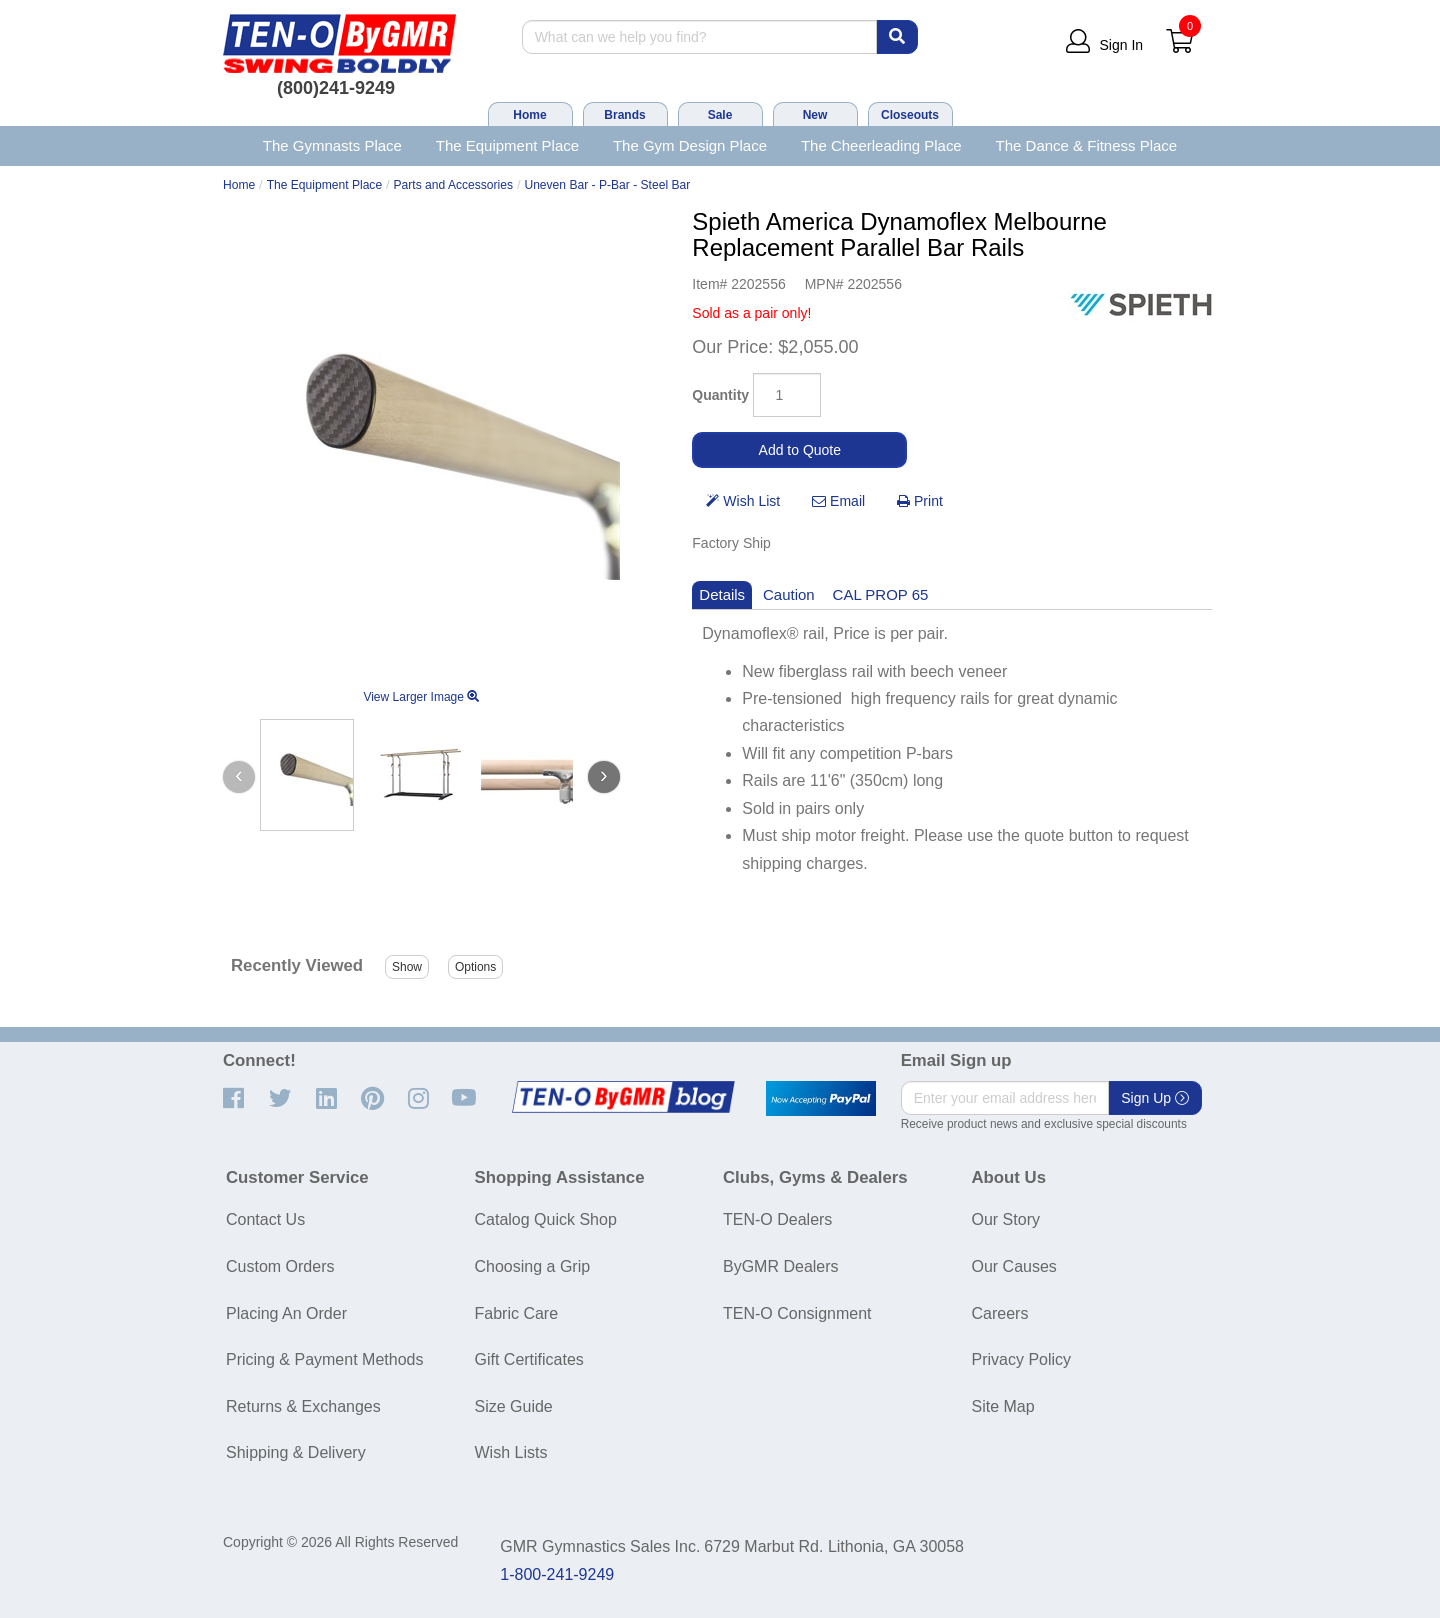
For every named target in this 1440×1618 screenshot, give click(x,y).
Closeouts (910, 115)
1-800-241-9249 (557, 1574)
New (815, 115)
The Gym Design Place (690, 145)
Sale (720, 115)
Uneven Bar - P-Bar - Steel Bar (607, 185)
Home (529, 115)
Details (722, 594)
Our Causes (1014, 1266)
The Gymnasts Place (332, 145)
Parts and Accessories (454, 185)
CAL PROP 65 (881, 594)
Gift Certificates (529, 1359)
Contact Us (265, 1219)
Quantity (720, 395)
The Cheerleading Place (881, 145)
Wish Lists (511, 1452)
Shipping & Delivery (296, 1452)
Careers (1000, 1313)
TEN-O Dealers (777, 1219)
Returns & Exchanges (303, 1406)
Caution (789, 594)
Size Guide (514, 1406)
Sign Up (1155, 1098)
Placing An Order (286, 1313)
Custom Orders (280, 1266)
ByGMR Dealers (781, 1266)
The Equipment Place (507, 145)
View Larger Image (421, 697)
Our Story (1006, 1219)
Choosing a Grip (533, 1266)
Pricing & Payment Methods (324, 1359)
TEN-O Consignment (797, 1313)
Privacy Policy (1022, 1359)
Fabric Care (517, 1313)
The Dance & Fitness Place (1087, 145)
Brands (624, 115)
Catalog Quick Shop (546, 1219)
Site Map (1003, 1406)
